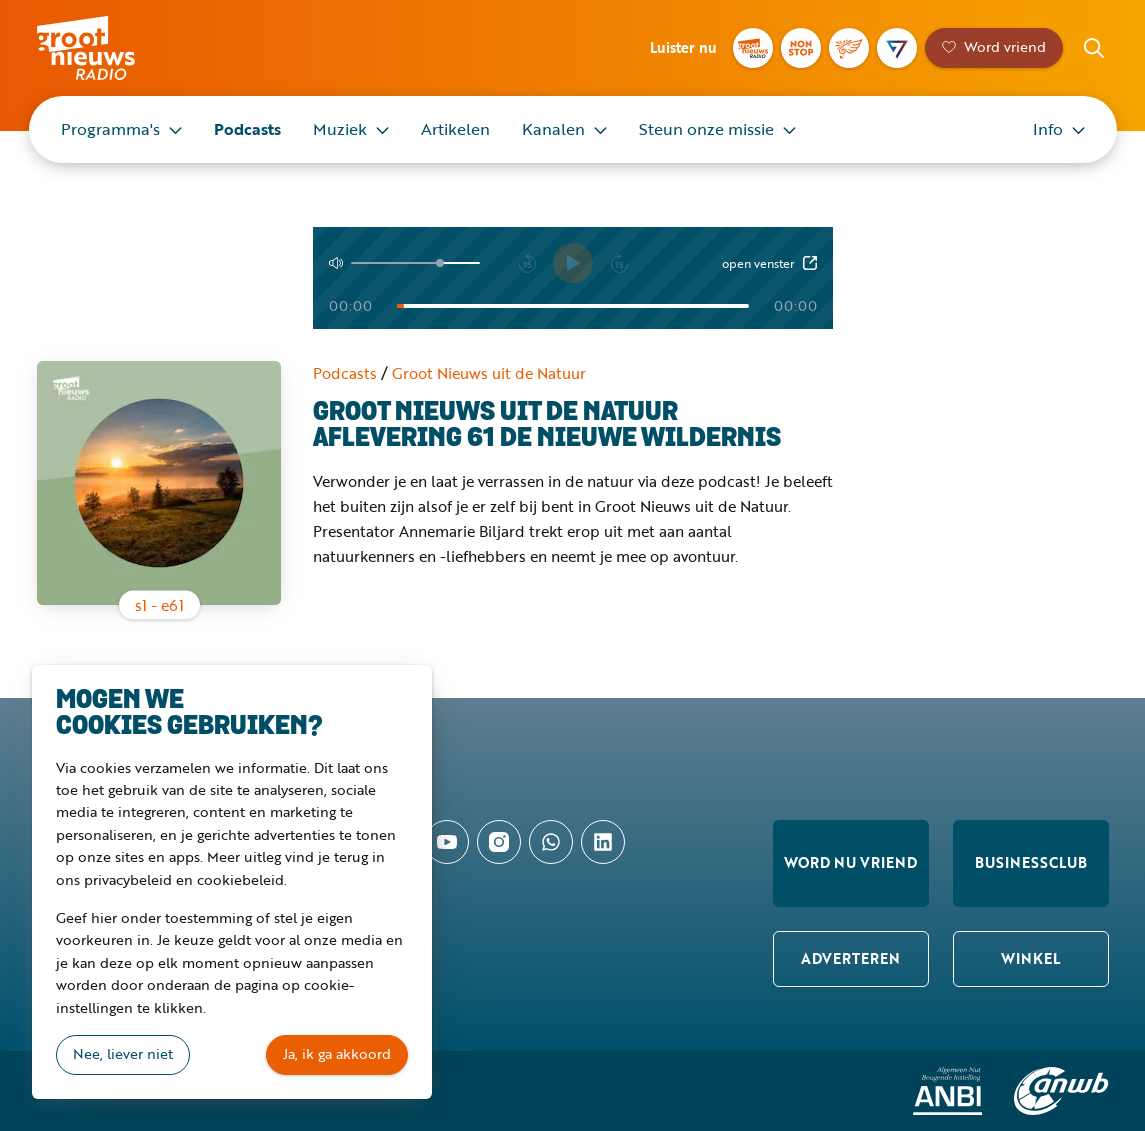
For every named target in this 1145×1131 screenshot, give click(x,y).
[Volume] (415, 263)
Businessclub (1031, 862)
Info (1048, 129)
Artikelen (455, 129)
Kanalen (553, 129)
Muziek (340, 129)
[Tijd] (573, 306)
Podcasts (247, 129)
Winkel (1030, 958)
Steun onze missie (706, 129)
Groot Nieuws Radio (107, 48)
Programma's (110, 129)
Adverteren (850, 958)
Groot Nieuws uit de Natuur (489, 373)
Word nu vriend (850, 862)
